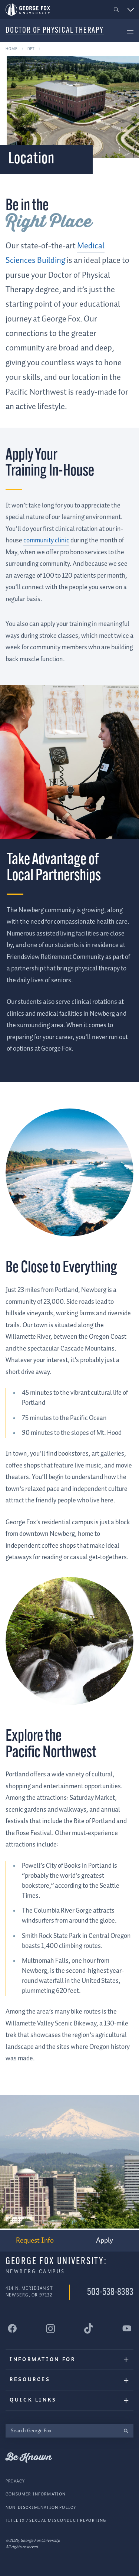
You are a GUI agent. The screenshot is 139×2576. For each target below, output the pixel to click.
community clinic (46, 540)
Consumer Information (36, 2494)
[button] (116, 10)
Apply (104, 2240)
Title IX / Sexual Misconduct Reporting (56, 2520)
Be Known (29, 2458)
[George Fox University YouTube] (126, 2328)
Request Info (35, 2240)
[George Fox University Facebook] (12, 2328)
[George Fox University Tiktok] (88, 2328)
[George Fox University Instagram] (50, 2328)
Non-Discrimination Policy (41, 2507)
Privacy (15, 2480)
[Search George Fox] (62, 2431)
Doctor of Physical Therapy (55, 30)
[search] (125, 2431)
